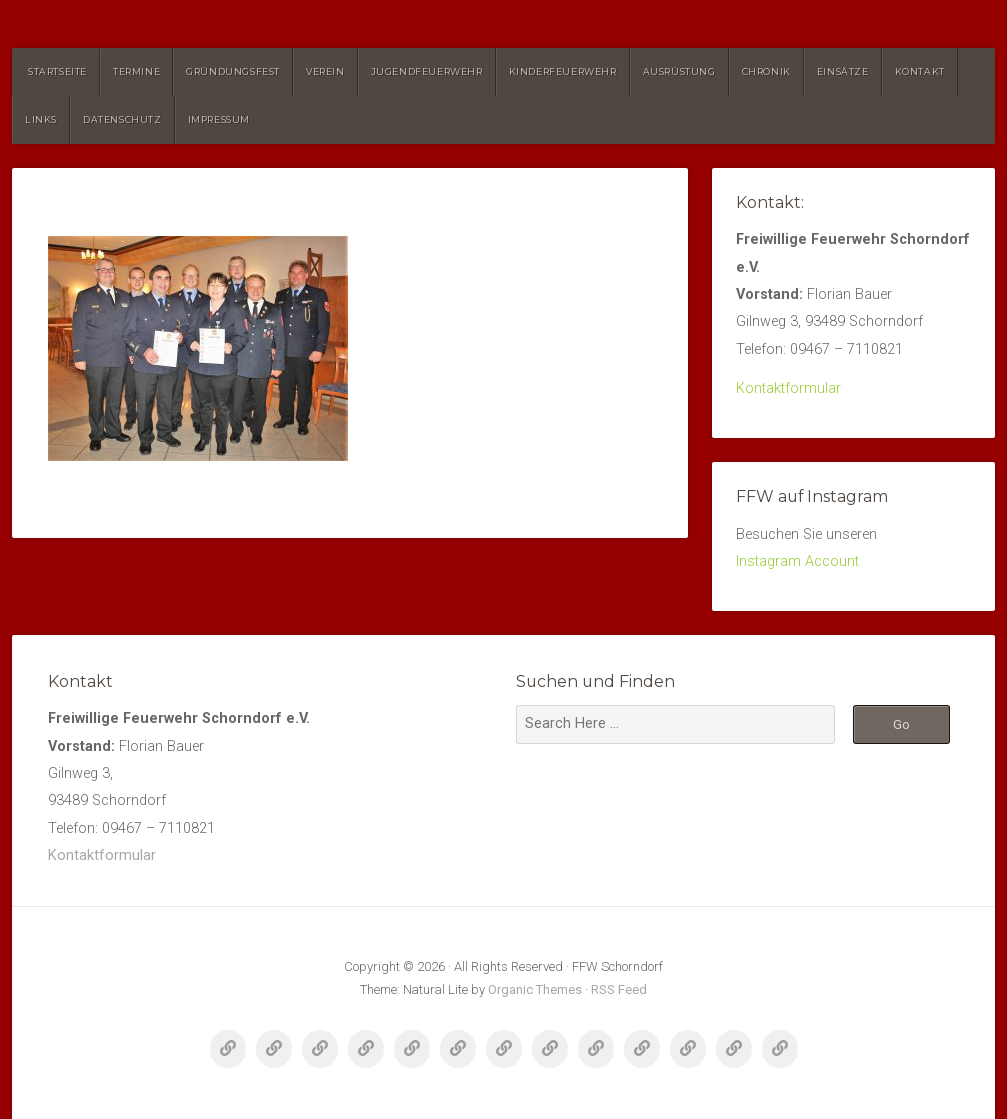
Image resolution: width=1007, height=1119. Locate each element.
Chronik (766, 71)
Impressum (219, 119)
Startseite (57, 71)
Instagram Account (797, 561)
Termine (136, 71)
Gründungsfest (233, 71)
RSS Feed (619, 989)
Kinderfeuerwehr (563, 71)
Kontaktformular (788, 388)
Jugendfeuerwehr (427, 71)
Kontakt (920, 71)
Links (41, 119)
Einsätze (843, 71)
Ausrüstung (679, 71)
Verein (325, 71)
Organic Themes (535, 989)
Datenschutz (122, 119)
